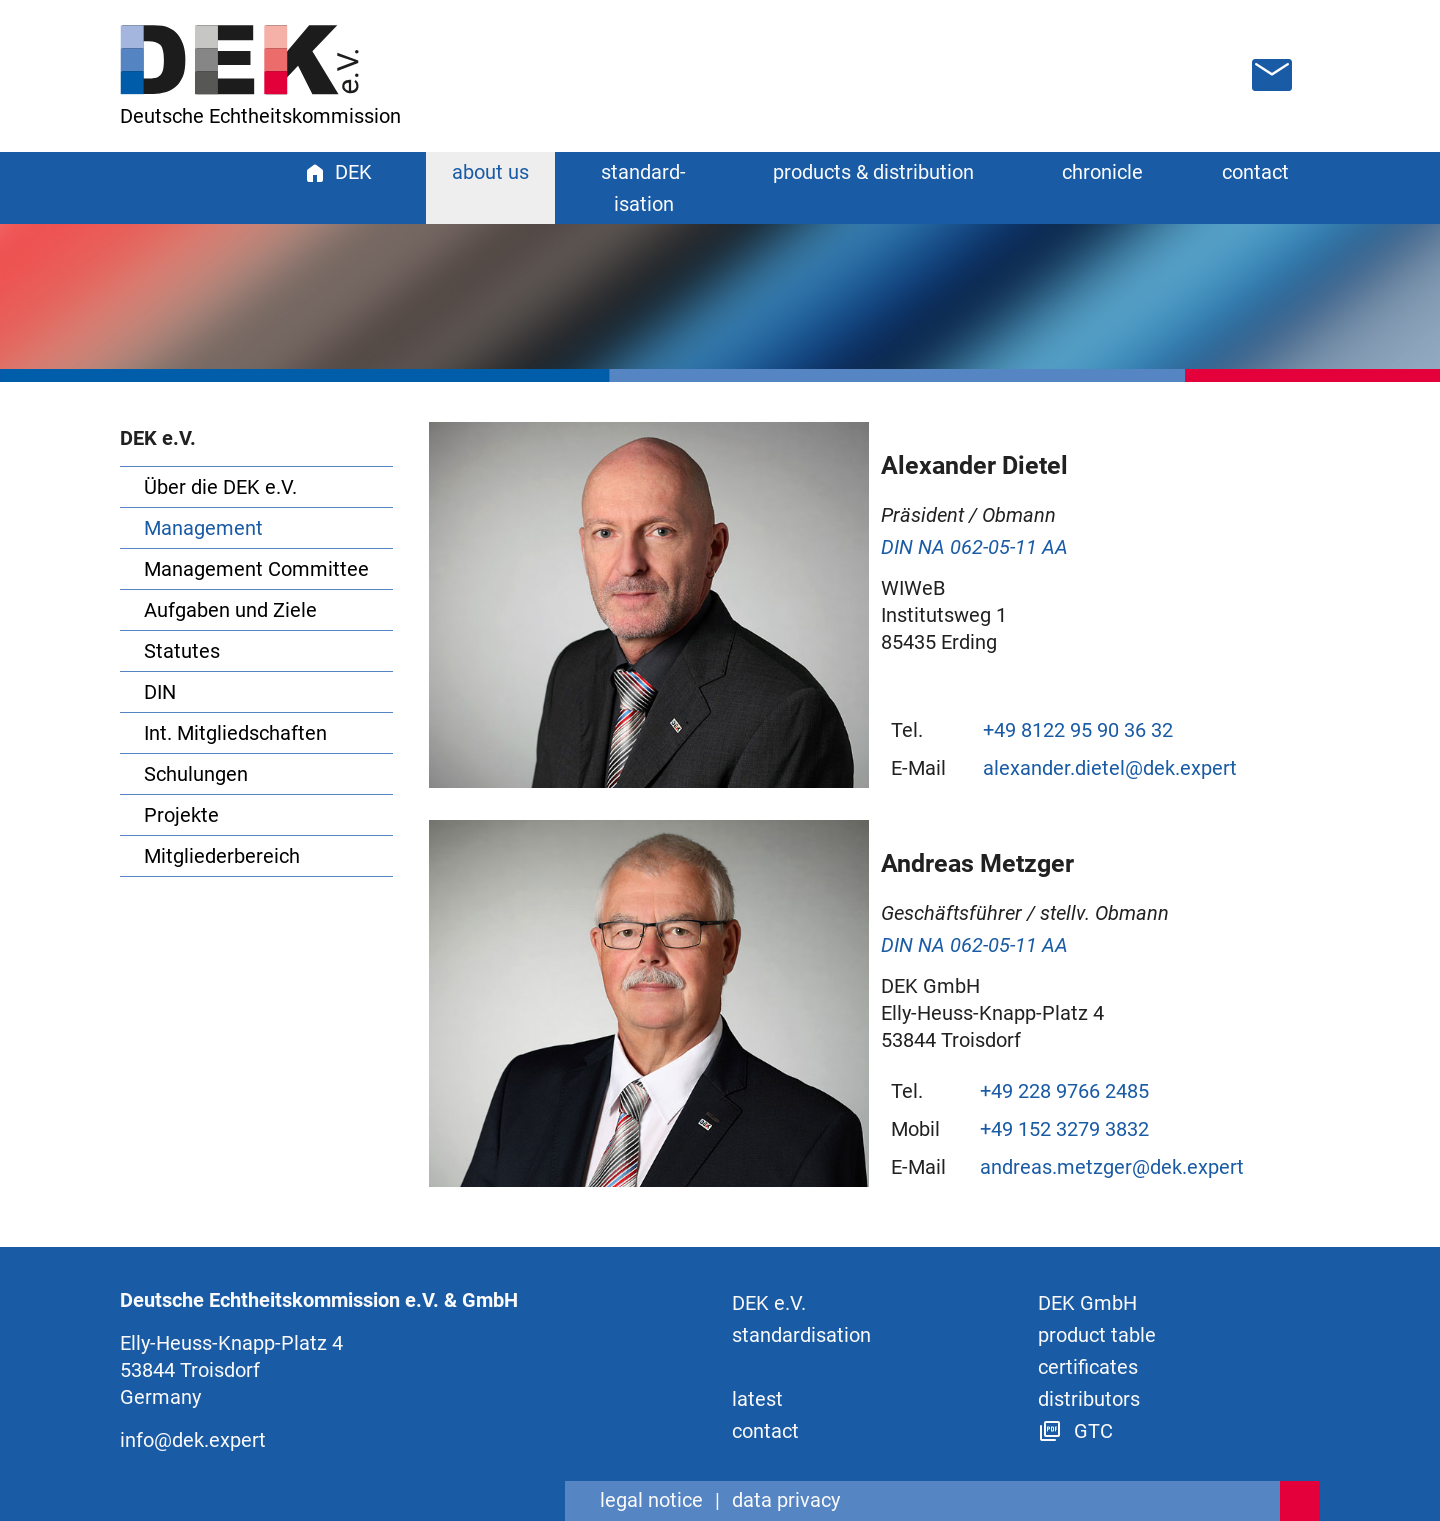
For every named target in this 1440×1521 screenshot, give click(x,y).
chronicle (1102, 172)
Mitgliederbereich (222, 856)
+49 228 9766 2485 (1064, 1091)
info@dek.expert (193, 1440)
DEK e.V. (769, 1303)
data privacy (786, 1500)
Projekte (181, 815)
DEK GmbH (1087, 1303)
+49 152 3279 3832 (1064, 1129)
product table (1097, 1335)
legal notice (651, 1500)
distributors (1089, 1399)
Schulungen (196, 774)
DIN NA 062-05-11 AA (974, 547)
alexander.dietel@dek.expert (1110, 768)
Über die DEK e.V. (220, 487)
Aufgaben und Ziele (230, 610)
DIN (160, 692)
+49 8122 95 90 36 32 (1078, 730)
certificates (1088, 1367)
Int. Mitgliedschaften (235, 733)
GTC (1075, 1431)
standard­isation (801, 1335)
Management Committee (256, 569)
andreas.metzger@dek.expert (1112, 1167)
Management (203, 528)
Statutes (182, 651)
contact (1255, 172)
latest (757, 1399)
